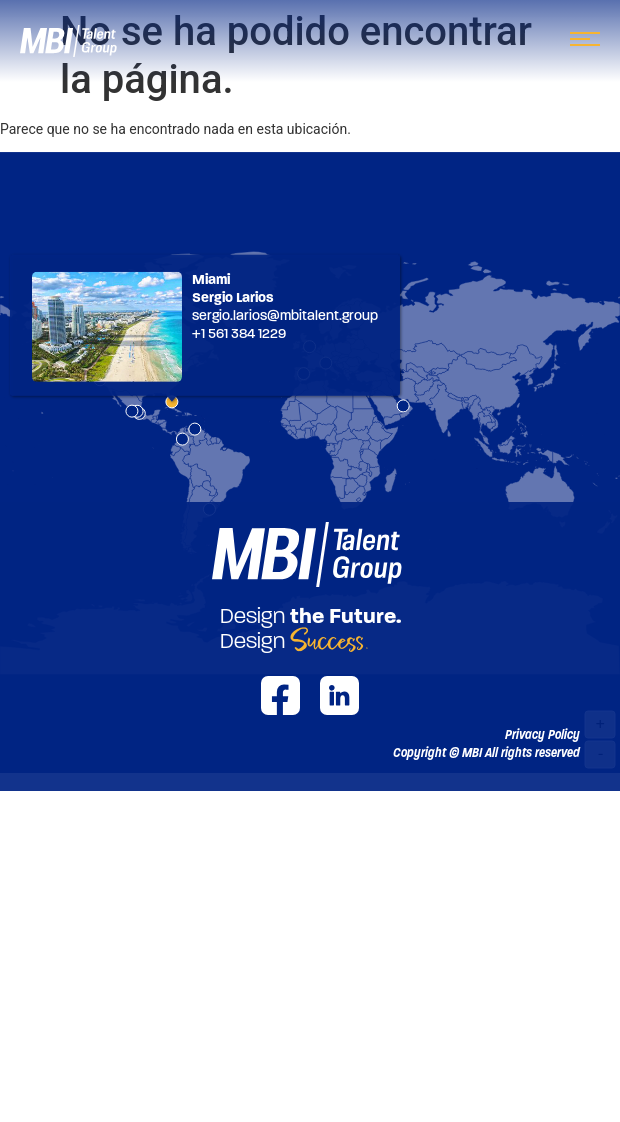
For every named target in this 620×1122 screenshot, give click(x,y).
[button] (486, 753)
